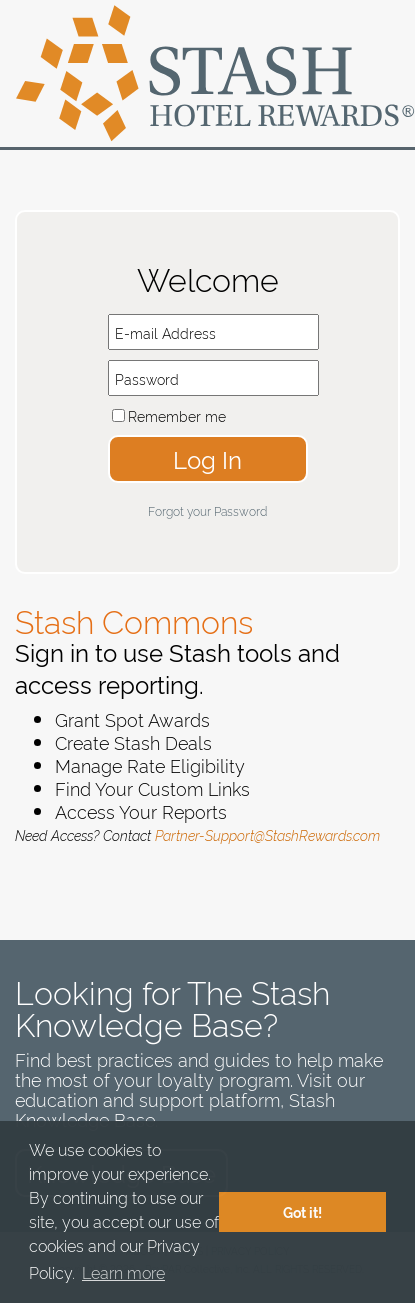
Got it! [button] (302, 1212)
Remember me (177, 415)
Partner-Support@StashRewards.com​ (267, 834)
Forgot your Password (207, 510)
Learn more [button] (123, 1272)
